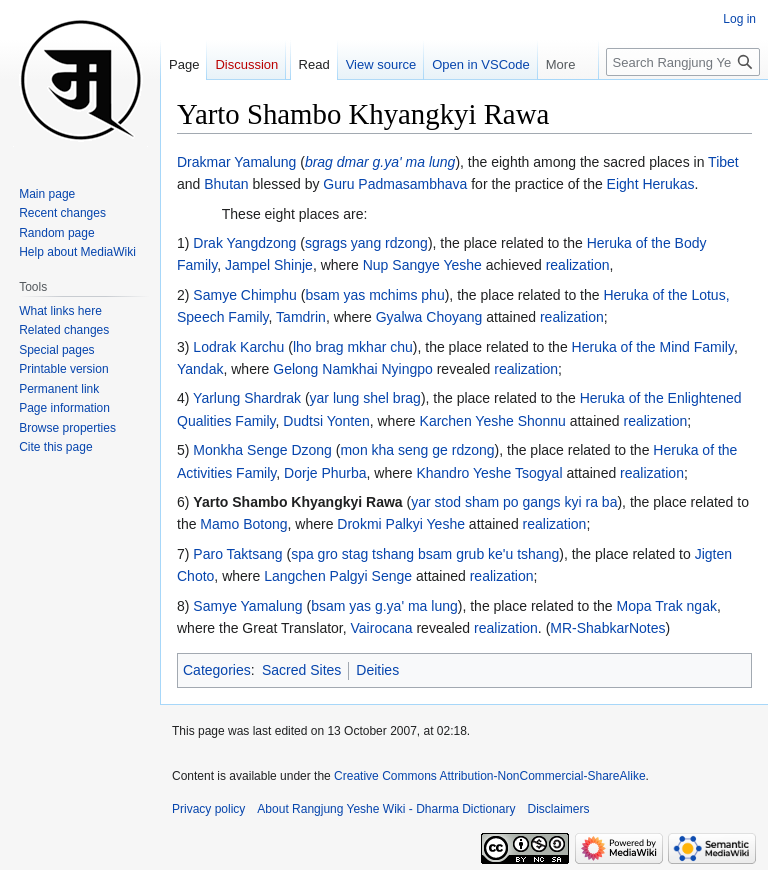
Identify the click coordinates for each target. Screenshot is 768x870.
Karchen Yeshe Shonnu (493, 421)
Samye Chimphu (245, 295)
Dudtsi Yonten (326, 421)
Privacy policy (208, 809)
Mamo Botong (243, 524)
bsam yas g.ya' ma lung (384, 606)
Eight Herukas (651, 184)
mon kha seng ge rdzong (417, 450)
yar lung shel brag (365, 398)
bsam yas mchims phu (374, 295)
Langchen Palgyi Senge (338, 576)
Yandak (200, 369)
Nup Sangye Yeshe (422, 265)
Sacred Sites (301, 670)
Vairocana (382, 628)
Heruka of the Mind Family (653, 347)
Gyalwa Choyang (429, 317)
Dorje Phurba (325, 473)
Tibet (723, 162)
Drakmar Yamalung (236, 162)
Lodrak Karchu (238, 347)
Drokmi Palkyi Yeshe (401, 524)
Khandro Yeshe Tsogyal (489, 473)
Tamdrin (301, 317)
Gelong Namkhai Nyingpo (353, 369)
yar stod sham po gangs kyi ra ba (514, 502)
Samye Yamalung (247, 606)
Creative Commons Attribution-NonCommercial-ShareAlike (489, 776)
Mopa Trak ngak (667, 606)
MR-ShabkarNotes (607, 628)
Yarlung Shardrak (247, 398)
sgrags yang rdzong (366, 243)
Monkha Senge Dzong (262, 450)
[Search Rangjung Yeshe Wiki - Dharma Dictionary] (683, 62)
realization (578, 265)
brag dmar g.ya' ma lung (380, 162)
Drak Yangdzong (244, 243)
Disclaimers (559, 809)
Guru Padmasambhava (395, 184)
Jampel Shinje (269, 265)
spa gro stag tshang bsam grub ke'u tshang (425, 554)
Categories (217, 670)
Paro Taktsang (237, 554)
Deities (377, 670)
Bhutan (226, 184)
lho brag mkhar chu (353, 347)
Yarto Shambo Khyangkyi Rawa (297, 502)
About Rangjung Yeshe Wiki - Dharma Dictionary (386, 809)
